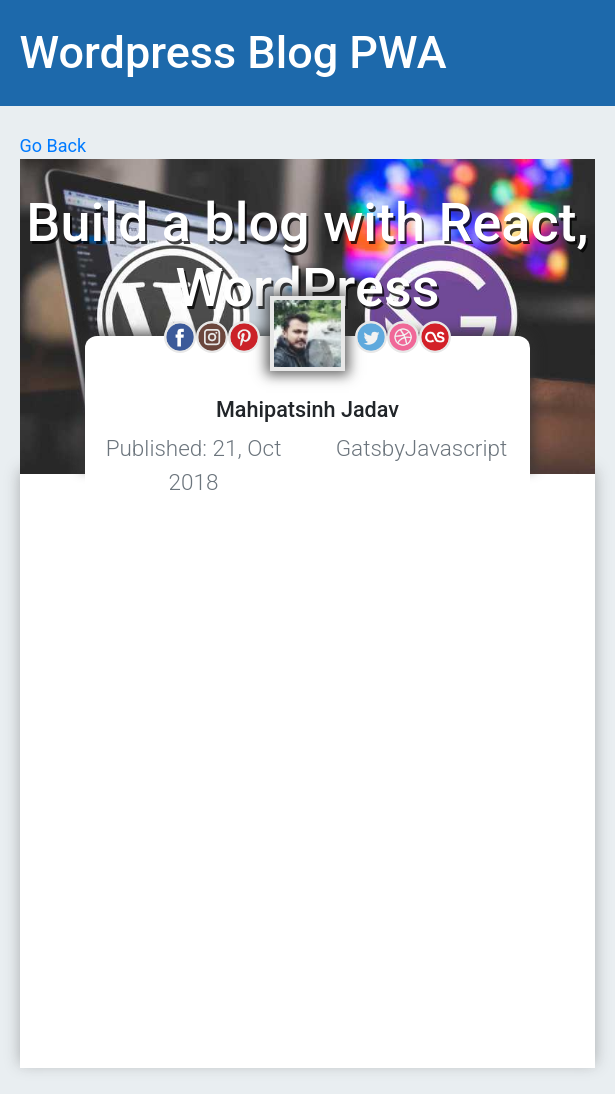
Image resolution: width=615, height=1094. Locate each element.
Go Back (53, 145)
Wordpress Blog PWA (233, 52)
